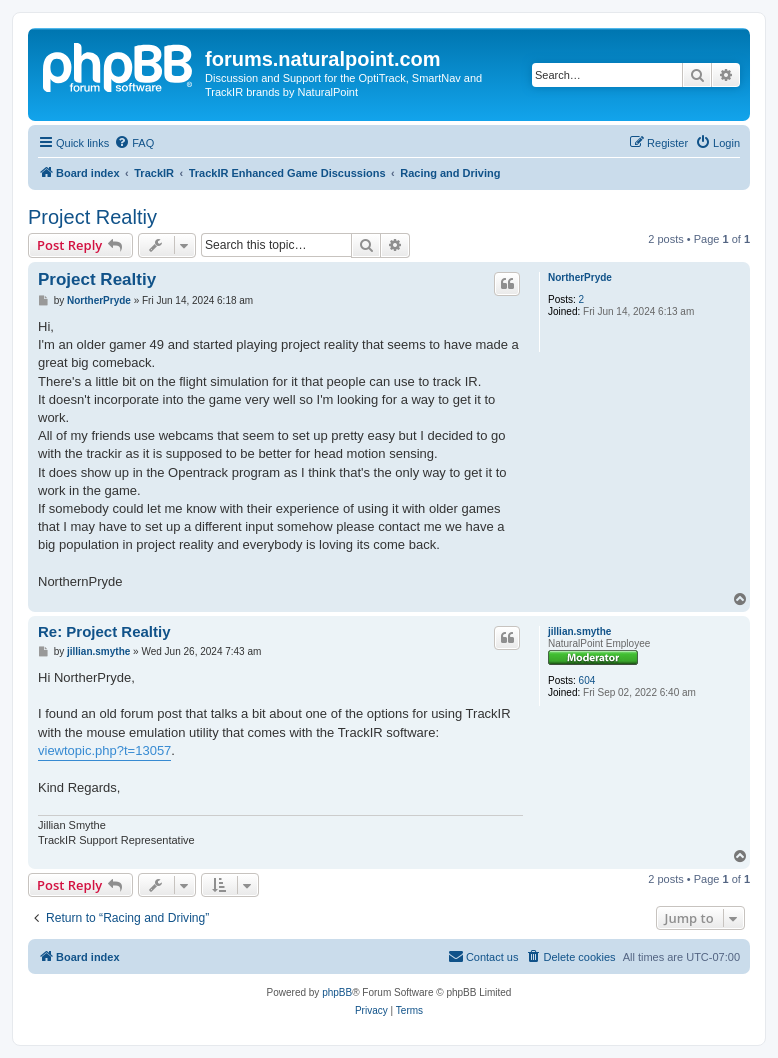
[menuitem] (134, 143)
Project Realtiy (92, 217)
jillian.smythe (579, 631)
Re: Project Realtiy (104, 631)
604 (587, 680)
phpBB (337, 992)
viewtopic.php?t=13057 (104, 750)
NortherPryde (580, 277)
